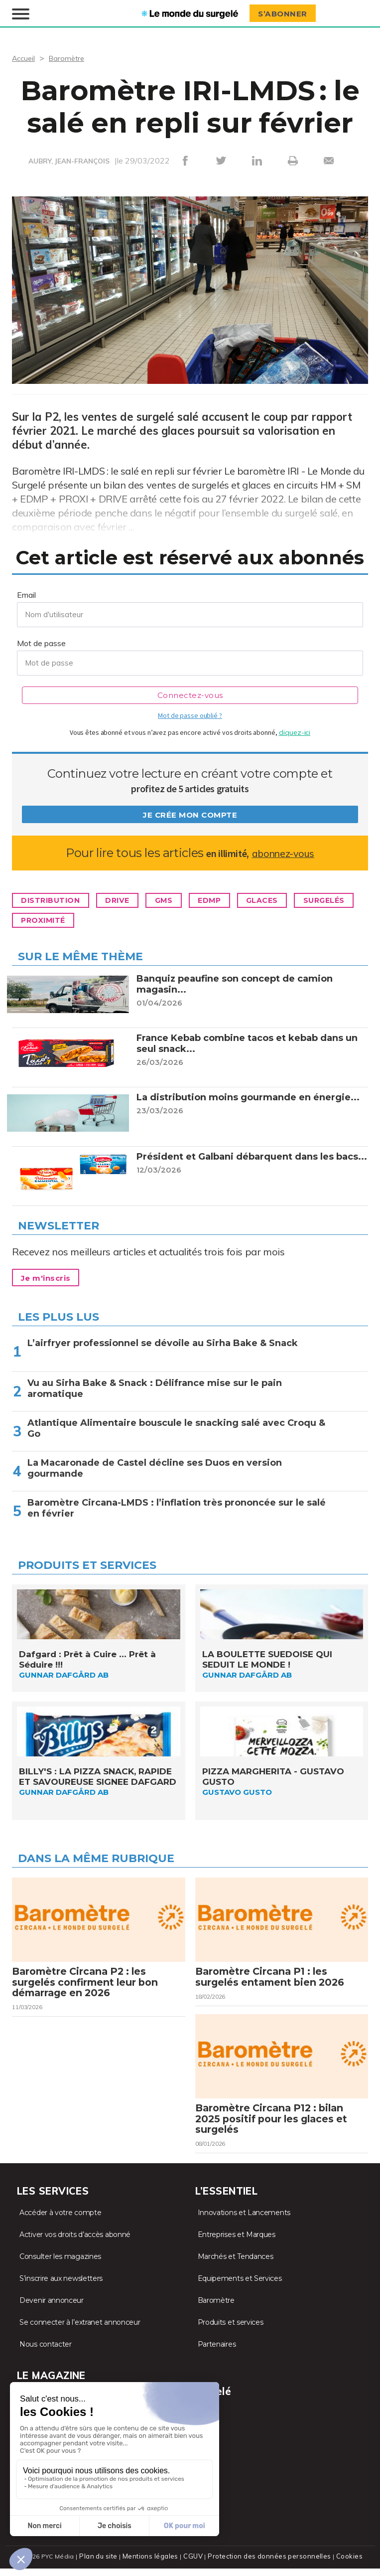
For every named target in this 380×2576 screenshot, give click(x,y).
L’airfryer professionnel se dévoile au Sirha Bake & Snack (162, 1342)
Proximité (122, 919)
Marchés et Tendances (235, 2266)
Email (26, 594)
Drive (130, 899)
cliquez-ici (295, 731)
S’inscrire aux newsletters (61, 2288)
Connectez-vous (190, 694)
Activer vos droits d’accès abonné (74, 2244)
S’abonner (285, 13)
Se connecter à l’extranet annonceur (79, 2332)
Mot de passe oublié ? (190, 714)
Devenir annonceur (51, 2310)
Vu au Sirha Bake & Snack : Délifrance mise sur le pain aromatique (154, 1387)
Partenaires (217, 2354)
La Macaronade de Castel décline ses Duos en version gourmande (154, 1467)
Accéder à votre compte (60, 2222)
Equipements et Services (240, 2288)
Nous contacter (45, 2354)
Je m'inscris (50, 1277)
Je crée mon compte (190, 814)
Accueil (24, 57)
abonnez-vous (283, 852)
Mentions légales (153, 2566)
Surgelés (46, 919)
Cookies (345, 2566)
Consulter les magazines (60, 2266)
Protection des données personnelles (268, 2566)
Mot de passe (41, 642)
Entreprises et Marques (236, 2244)
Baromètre (70, 57)
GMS (182, 899)
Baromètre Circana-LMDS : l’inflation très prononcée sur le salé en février (176, 1507)
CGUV (195, 2566)
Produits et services (230, 2332)
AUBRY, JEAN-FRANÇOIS (69, 161)
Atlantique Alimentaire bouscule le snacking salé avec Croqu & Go (176, 1427)
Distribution (55, 899)
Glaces (293, 899)
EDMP (234, 899)
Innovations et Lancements (244, 2222)
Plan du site (102, 2566)
